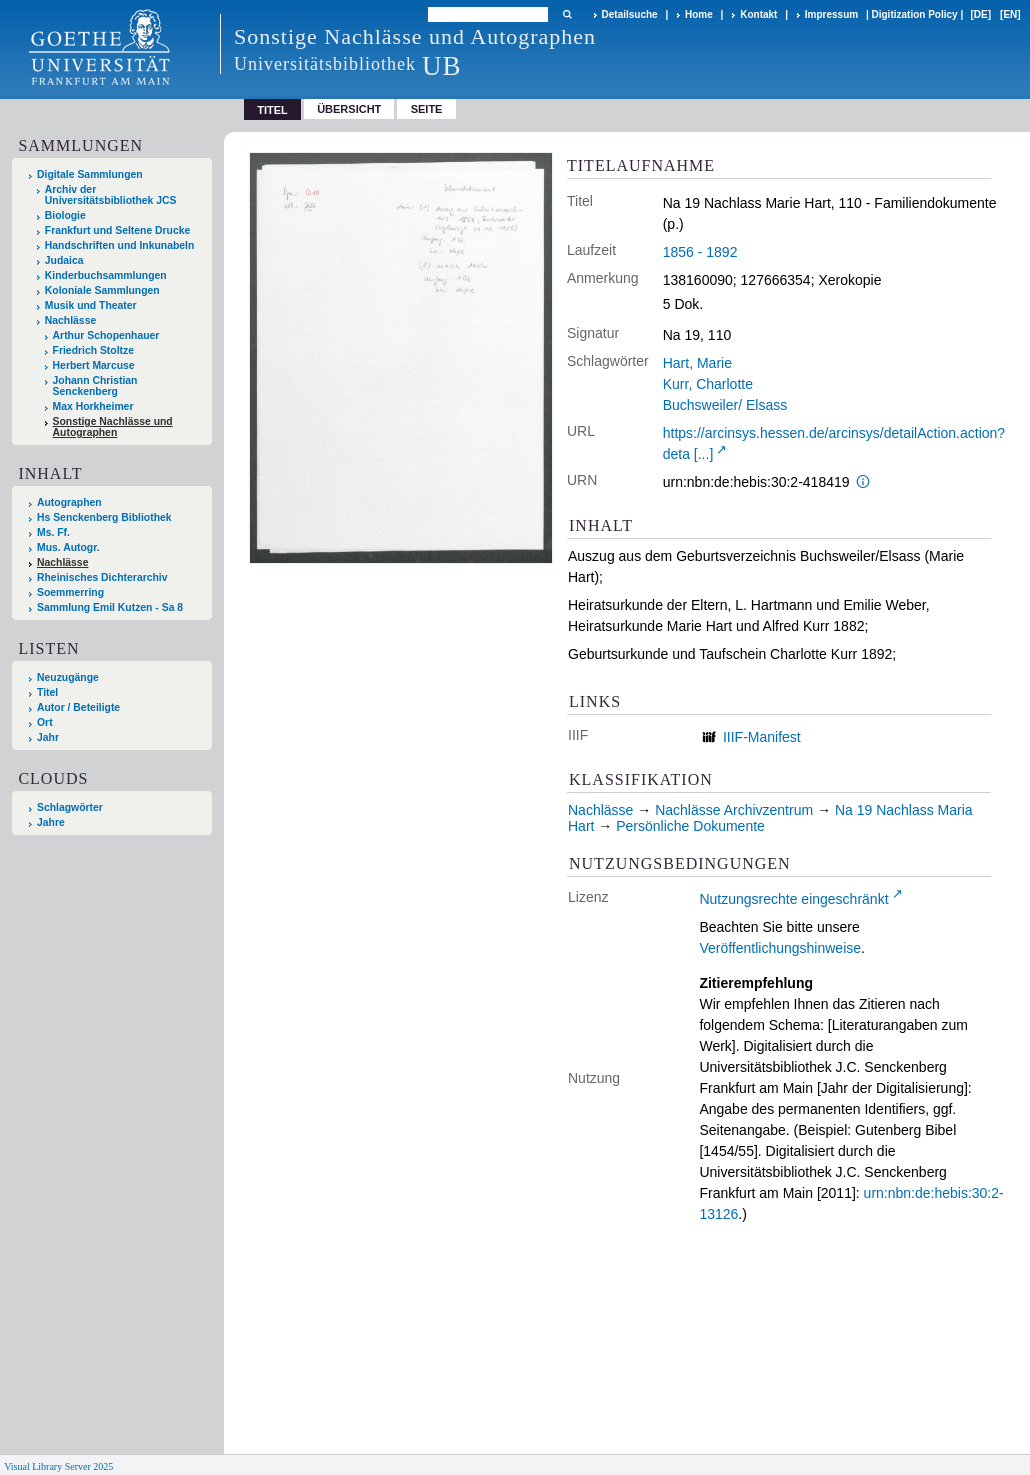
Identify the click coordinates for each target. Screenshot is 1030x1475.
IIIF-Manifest (762, 737)
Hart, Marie (697, 363)
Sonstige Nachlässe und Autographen (113, 427)
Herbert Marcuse (94, 365)
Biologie (65, 215)
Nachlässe (70, 320)
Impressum (831, 14)
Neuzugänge (68, 677)
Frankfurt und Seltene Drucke (118, 230)
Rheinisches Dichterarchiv (102, 577)
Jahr (48, 737)
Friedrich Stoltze (93, 350)
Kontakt (758, 14)
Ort (45, 722)
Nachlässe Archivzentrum (734, 810)
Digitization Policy (915, 14)
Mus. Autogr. (68, 547)
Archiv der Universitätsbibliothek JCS (111, 195)
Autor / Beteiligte (78, 707)
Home (699, 14)
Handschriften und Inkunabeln (120, 245)
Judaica (64, 260)
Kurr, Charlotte (708, 384)
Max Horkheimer (93, 406)
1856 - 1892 (700, 252)
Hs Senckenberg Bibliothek (104, 517)
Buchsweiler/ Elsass (725, 405)
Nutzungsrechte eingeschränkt (793, 899)
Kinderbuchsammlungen (106, 275)
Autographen (69, 502)
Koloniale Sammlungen (102, 290)
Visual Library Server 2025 (58, 1466)
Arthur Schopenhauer (106, 335)
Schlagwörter (70, 807)
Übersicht (349, 109)
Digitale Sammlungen (90, 174)
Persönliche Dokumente (690, 826)
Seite (427, 109)
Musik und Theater (91, 305)
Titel (47, 692)
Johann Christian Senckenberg (95, 386)
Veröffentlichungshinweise (780, 948)
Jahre (51, 822)
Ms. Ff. (53, 532)
